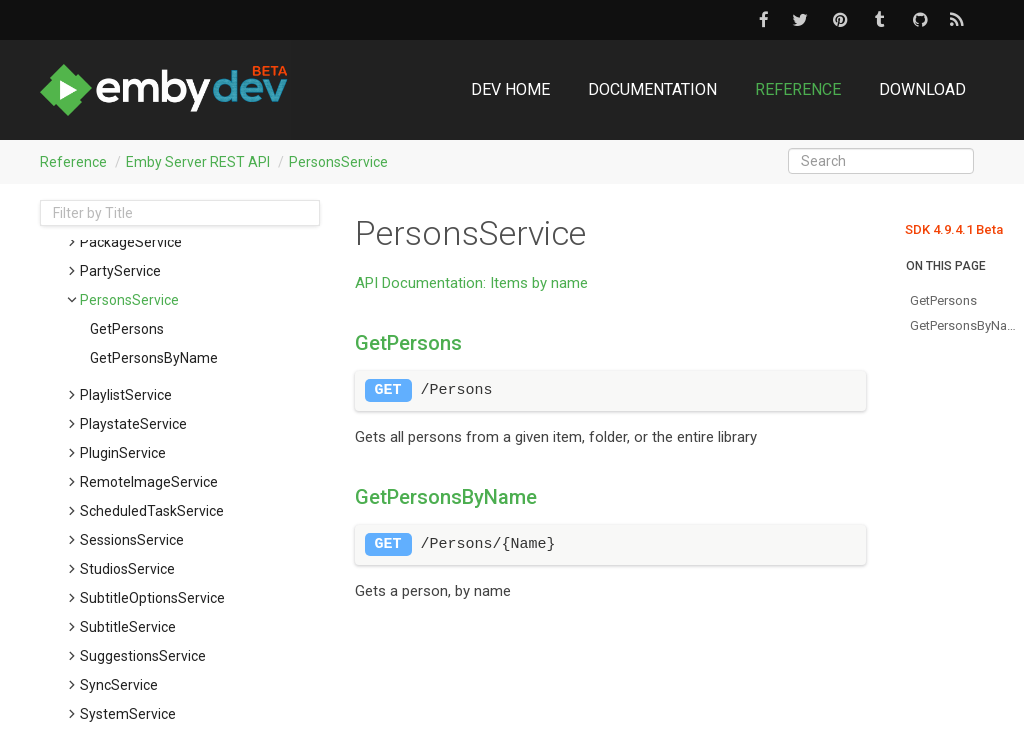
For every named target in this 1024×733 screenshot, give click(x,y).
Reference (798, 89)
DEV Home (510, 89)
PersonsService (338, 162)
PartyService (120, 271)
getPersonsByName (154, 358)
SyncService (119, 685)
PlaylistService (126, 395)
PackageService (131, 242)
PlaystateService (133, 424)
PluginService (123, 453)
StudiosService (127, 569)
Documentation (652, 89)
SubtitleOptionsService (152, 598)
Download (922, 89)
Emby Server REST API (198, 162)
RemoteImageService (149, 482)
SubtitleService (128, 627)
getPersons (127, 329)
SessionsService (132, 540)
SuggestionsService (143, 656)
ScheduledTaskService (152, 511)
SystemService (128, 714)
